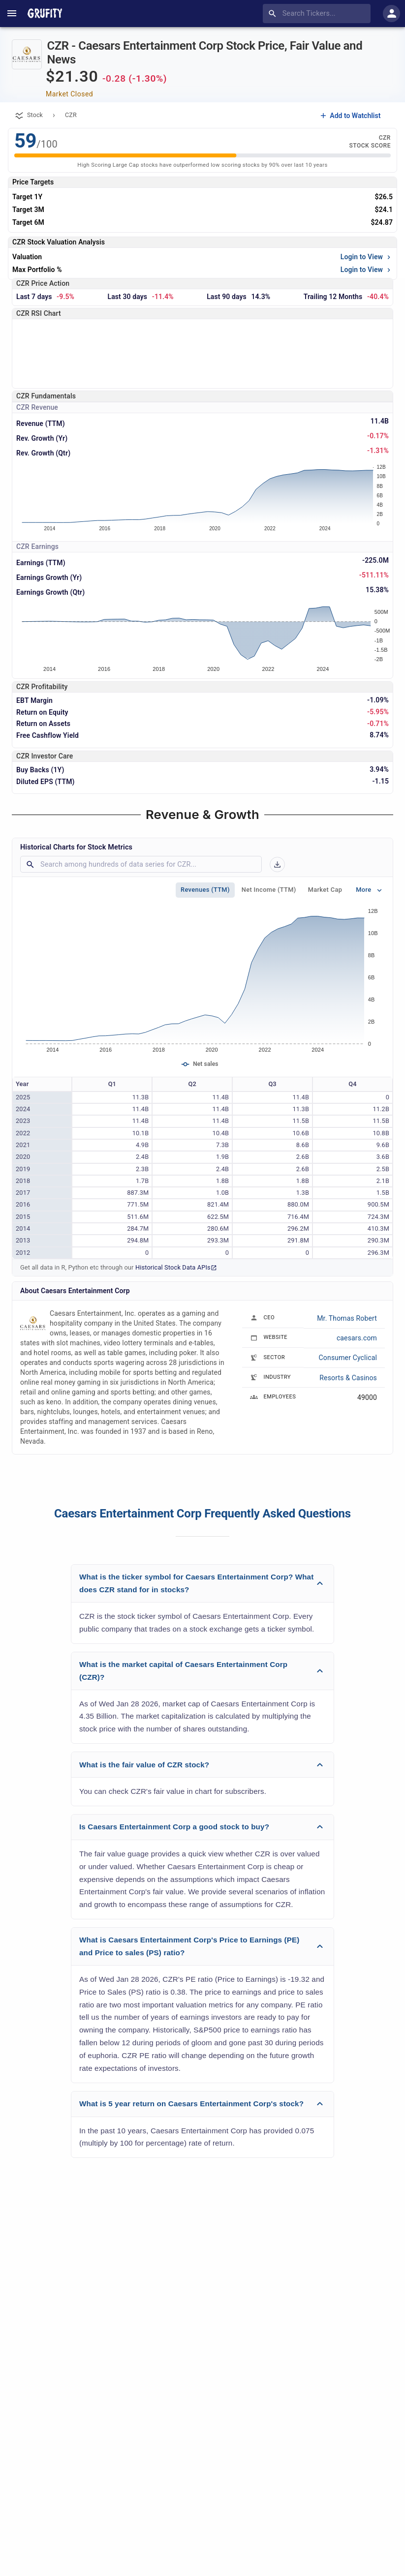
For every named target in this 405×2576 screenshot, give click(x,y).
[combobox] (319, 13)
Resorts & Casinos (348, 1378)
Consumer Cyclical (348, 1358)
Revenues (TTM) (205, 889)
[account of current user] (12, 13)
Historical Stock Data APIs (176, 1267)
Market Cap (325, 889)
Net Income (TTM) (269, 889)
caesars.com (357, 1338)
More (370, 890)
